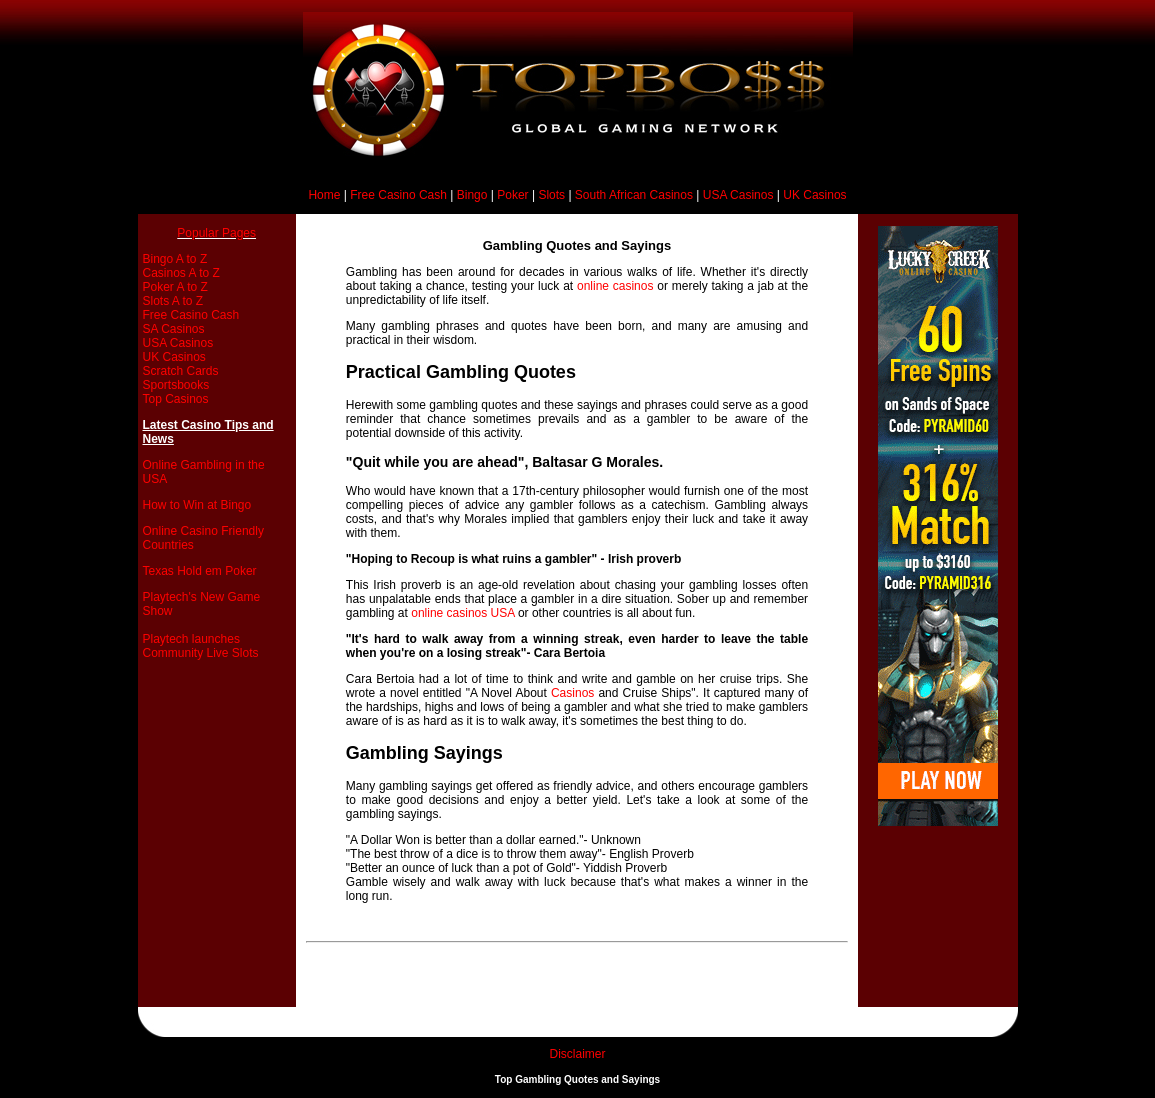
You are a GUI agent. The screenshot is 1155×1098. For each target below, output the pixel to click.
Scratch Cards (181, 371)
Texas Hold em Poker (200, 571)
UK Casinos (814, 195)
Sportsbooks (176, 385)
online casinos (615, 286)
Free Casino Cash (398, 195)
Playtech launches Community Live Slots (201, 646)
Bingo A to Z (175, 259)
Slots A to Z (173, 301)
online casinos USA (462, 613)
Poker (512, 195)
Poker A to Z (175, 287)
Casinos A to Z (181, 273)
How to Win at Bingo (197, 505)
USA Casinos (738, 195)
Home (324, 195)
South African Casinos (634, 195)
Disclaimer (577, 1054)
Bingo (472, 195)
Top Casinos (176, 399)
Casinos (572, 693)
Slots (551, 195)
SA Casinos (174, 329)
